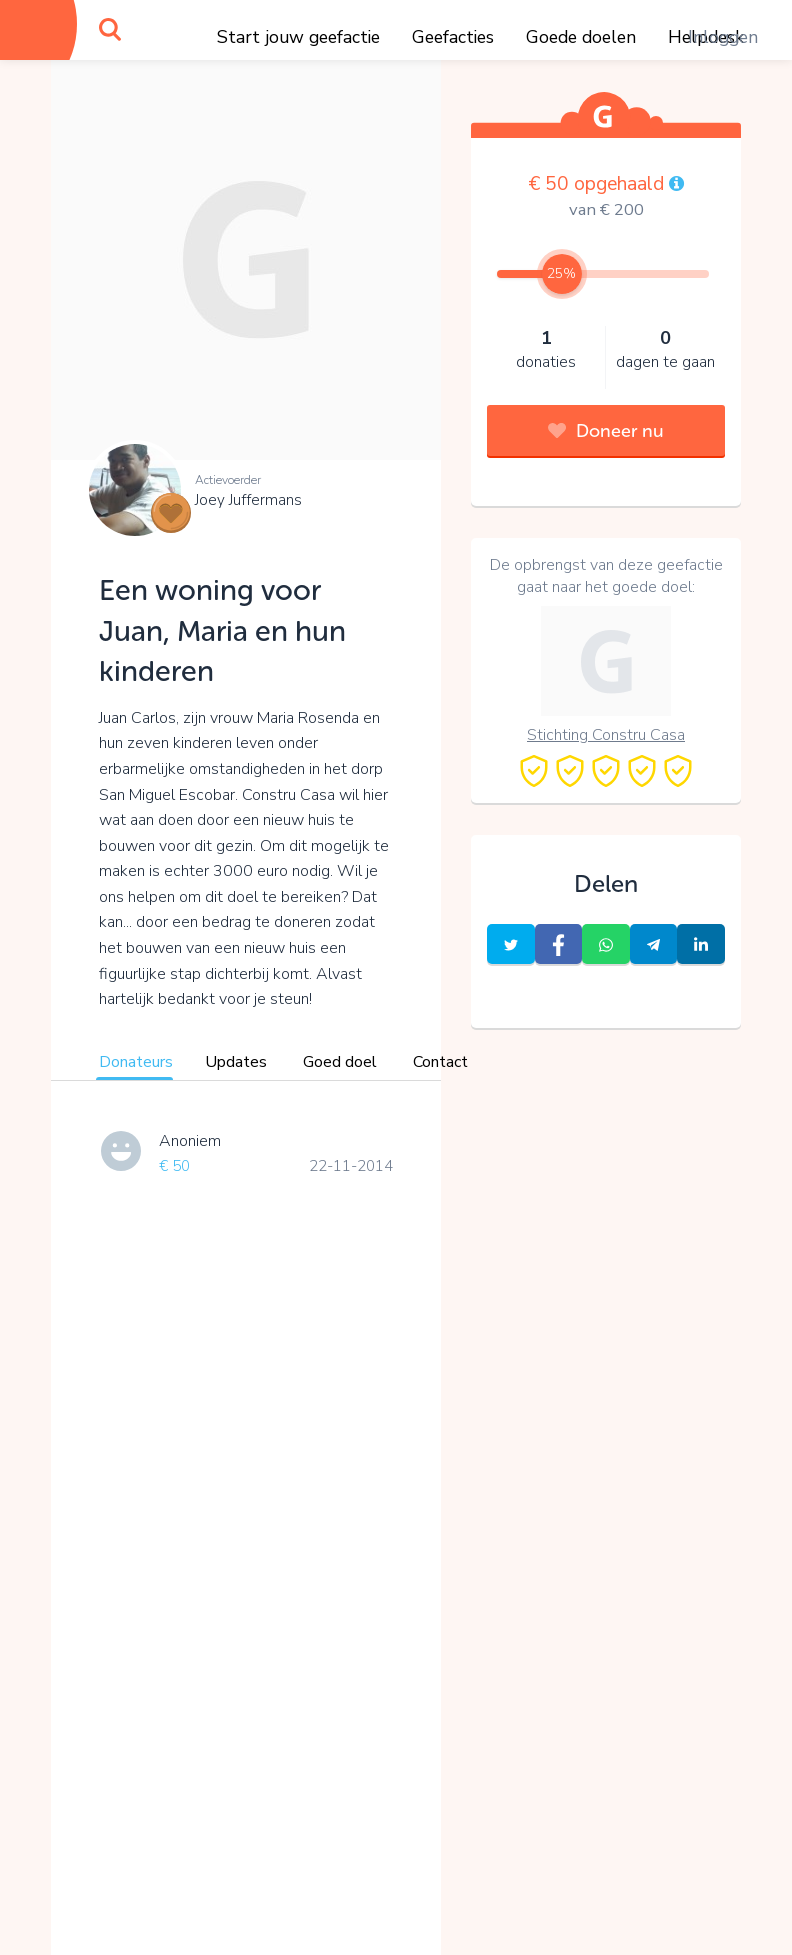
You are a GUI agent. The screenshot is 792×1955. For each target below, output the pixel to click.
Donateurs (136, 1062)
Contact (440, 1062)
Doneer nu (606, 431)
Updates (236, 1062)
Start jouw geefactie (298, 37)
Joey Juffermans (248, 500)
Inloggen (723, 37)
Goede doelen (581, 37)
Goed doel (340, 1062)
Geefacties (453, 37)
